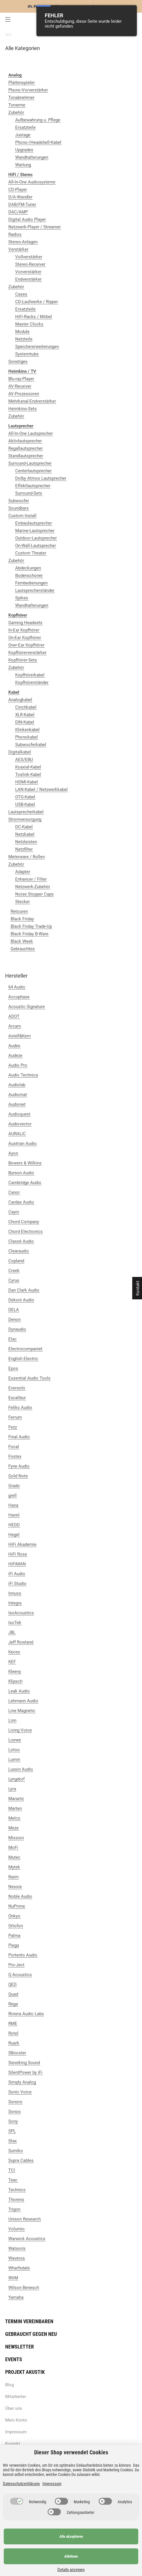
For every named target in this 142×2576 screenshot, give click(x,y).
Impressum (16, 2432)
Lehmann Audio (23, 1700)
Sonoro (15, 2101)
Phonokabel (26, 737)
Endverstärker (28, 279)
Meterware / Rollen (26, 856)
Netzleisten (26, 841)
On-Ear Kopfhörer (24, 637)
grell (12, 1495)
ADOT (14, 1016)
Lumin (14, 1759)
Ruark (13, 2043)
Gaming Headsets (25, 622)
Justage (22, 134)
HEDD (14, 1524)
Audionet (17, 1104)
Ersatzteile (25, 127)
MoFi (13, 1847)
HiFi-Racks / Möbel (33, 316)
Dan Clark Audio (23, 1290)
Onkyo (14, 1916)
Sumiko (15, 2150)
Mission (16, 1837)
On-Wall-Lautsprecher (35, 545)
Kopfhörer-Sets (22, 660)
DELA (13, 1309)
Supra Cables (21, 2160)
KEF (12, 1661)
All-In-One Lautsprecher (30, 433)
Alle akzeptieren (71, 2536)
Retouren (19, 911)
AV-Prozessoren (23, 393)
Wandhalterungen (31, 157)
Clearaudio (18, 1251)
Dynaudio (17, 1329)
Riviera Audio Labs (26, 2013)
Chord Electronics (25, 1231)
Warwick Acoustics (26, 2238)
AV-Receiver (19, 386)
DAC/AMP (18, 212)
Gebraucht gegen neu (31, 2334)
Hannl (14, 1515)
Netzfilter (24, 849)
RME (12, 2023)
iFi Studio (17, 1583)
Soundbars (18, 508)
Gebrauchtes (23, 948)
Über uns (13, 2408)
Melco (14, 1818)
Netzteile (23, 339)
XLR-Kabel (24, 714)
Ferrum (15, 1417)
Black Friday (22, 918)
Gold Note (18, 1476)
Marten (15, 1808)
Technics (17, 2189)
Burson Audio (21, 1172)
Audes (14, 1045)
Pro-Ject (16, 1964)
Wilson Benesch (23, 2287)
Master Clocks (29, 324)
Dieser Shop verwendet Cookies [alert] (71, 2452)
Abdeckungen (28, 568)
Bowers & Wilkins (25, 1163)
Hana (13, 1505)
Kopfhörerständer (31, 682)
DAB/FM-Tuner (22, 204)
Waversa (16, 2258)
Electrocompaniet (25, 1348)
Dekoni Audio (21, 1300)
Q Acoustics (20, 1974)
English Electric (23, 1358)
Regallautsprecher (25, 448)
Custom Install (22, 515)
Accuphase (19, 996)
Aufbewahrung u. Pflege (37, 120)
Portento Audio (22, 1955)
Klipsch (15, 1681)
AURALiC (17, 1133)
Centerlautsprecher (33, 470)
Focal (13, 1446)
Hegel (14, 1534)
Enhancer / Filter (31, 879)
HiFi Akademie (22, 1544)
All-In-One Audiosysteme (31, 182)
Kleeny (14, 1671)
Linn (12, 1720)
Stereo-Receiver (30, 264)
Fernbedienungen (31, 583)
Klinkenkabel (27, 729)
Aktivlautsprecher (25, 440)
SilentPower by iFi (25, 2072)
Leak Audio (19, 1691)
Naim (13, 1876)
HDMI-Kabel (26, 782)
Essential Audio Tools (29, 1378)
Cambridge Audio (24, 1182)
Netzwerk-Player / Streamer (34, 227)
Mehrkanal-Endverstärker (32, 401)
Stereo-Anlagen (23, 241)
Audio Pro (17, 1065)
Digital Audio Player (27, 219)
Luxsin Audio (20, 1769)
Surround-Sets (28, 493)
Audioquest (19, 1114)
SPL (12, 2131)
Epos (13, 1368)
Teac (12, 2180)
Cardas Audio (21, 1202)
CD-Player (17, 189)
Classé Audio (21, 1241)
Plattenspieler (21, 82)
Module (22, 331)
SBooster (17, 2052)
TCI (11, 2170)
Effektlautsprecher (32, 485)
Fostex (14, 1456)
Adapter (22, 871)
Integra (15, 1603)
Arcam (14, 1026)
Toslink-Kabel (28, 774)
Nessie (15, 1886)
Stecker (22, 901)
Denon (14, 1319)
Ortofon (15, 1925)
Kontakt (12, 2443)
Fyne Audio (19, 1466)
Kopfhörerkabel (29, 675)
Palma (14, 1935)
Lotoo (14, 1749)
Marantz (16, 1798)
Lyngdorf (16, 1779)
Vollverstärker (28, 256)
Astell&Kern (19, 1036)
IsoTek (14, 1622)
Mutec (14, 1857)
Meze (13, 1828)
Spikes (21, 598)
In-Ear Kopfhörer (23, 630)
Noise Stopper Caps (34, 894)
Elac (12, 1339)
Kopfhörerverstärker (27, 652)
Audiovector (20, 1124)
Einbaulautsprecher (33, 523)
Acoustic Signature (26, 1006)
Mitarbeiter (15, 2396)
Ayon (13, 1153)
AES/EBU (24, 759)
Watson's (17, 2248)
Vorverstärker (28, 271)
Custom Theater (30, 553)
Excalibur (17, 1397)
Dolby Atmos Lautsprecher (40, 478)
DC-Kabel (24, 826)
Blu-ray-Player (21, 378)
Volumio (16, 2228)
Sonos (14, 2111)
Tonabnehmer (21, 97)
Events (13, 2359)
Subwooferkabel (30, 744)
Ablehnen (71, 2556)
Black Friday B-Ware (29, 933)
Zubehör (16, 112)
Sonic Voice (20, 2092)
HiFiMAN (17, 1564)
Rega (13, 2004)
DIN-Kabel (24, 722)
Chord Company (23, 1221)
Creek (14, 1270)
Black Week (22, 941)
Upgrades (24, 149)
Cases (21, 294)
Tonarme (16, 105)
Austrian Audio (22, 1143)
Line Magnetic (21, 1710)
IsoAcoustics (21, 1612)
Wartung (23, 164)
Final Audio (19, 1436)
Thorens (16, 2199)
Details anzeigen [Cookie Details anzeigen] (71, 2569)
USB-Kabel (25, 804)
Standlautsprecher (25, 455)
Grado (14, 1485)
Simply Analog (22, 2082)
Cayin (13, 1212)
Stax (12, 2140)
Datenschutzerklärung (21, 2483)
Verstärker (18, 249)
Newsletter (19, 2347)
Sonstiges (18, 361)
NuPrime (16, 1906)
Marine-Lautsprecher (35, 530)
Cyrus (13, 1280)
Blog (9, 2384)
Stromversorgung (24, 819)
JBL (11, 1632)
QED (12, 1984)
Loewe (14, 1740)
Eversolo (16, 1388)
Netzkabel (24, 834)
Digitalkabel (19, 752)
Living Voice (20, 1730)
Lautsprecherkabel (26, 811)
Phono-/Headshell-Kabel (38, 142)
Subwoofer (18, 500)
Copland (16, 1260)
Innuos (14, 1593)
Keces (14, 1652)
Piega (13, 1945)
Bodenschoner (29, 575)
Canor (14, 1192)
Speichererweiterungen (37, 346)
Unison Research (24, 2219)
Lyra (12, 1788)
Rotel (13, 2033)
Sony (13, 2121)
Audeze (15, 1055)
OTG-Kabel (25, 797)
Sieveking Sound (24, 2062)
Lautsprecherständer (35, 590)
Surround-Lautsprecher (30, 463)
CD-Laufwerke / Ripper (36, 301)
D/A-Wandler (20, 197)
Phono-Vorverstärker (28, 90)
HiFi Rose (17, 1554)
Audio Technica (23, 1075)
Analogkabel (20, 699)
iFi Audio (16, 1573)
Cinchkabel (25, 707)
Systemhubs (27, 354)
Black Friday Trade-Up (31, 926)
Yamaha (16, 2297)
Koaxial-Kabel (28, 767)
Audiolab (16, 1084)
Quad (13, 1994)
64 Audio (16, 987)
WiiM (13, 2277)
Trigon (14, 2209)
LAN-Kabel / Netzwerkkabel (41, 789)
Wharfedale (19, 2268)
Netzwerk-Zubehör (32, 886)
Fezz (12, 1427)
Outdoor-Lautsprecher (36, 538)
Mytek (14, 1867)
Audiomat (17, 1094)
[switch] (16, 2501)
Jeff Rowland (20, 1642)
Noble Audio (20, 1896)
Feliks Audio (20, 1407)
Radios (15, 234)
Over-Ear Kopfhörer (26, 645)
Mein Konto (16, 2420)
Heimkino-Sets (22, 408)
